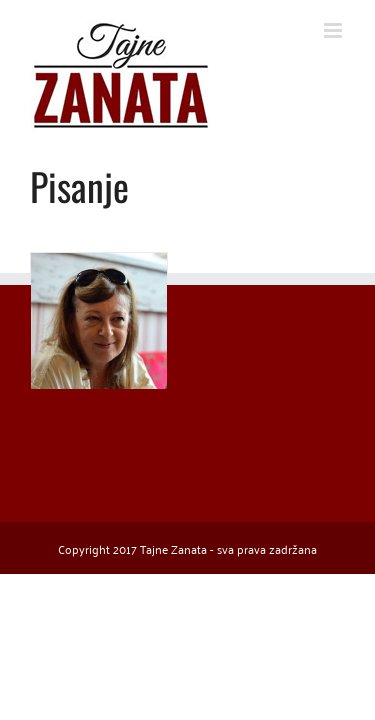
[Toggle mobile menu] (334, 30)
